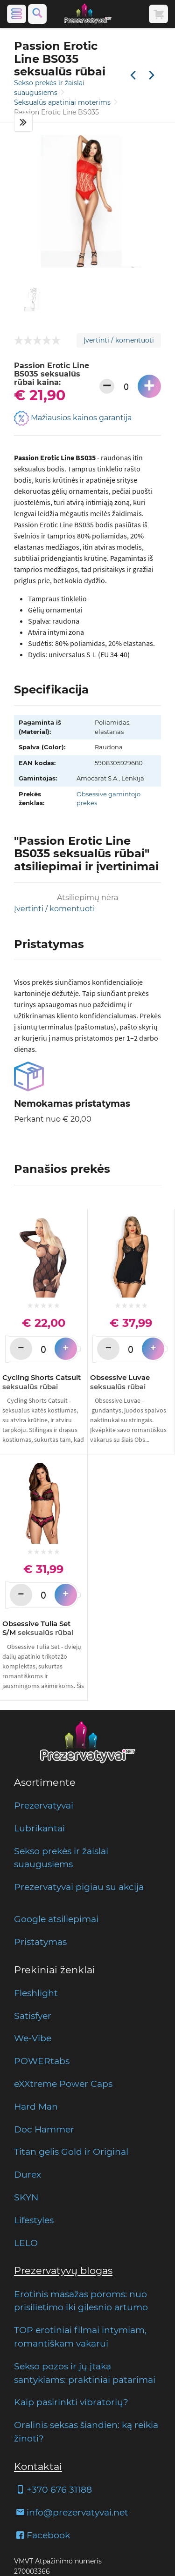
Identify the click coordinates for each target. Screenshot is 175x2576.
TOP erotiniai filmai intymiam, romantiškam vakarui (80, 2336)
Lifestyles (34, 2220)
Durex (27, 2174)
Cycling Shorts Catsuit (41, 1382)
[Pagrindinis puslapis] (87, 14)
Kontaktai (38, 2466)
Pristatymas (40, 1941)
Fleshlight (36, 1992)
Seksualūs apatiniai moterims (63, 102)
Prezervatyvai (43, 1805)
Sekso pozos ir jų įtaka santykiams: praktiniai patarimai (84, 2373)
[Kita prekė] (151, 76)
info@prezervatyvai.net (71, 2512)
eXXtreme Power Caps (63, 2083)
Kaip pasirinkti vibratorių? (71, 2402)
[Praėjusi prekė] (133, 76)
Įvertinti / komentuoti (119, 340)
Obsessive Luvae (120, 1382)
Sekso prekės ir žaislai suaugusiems (61, 1857)
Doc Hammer (44, 2129)
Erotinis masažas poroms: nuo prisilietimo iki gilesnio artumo (81, 2300)
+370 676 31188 (53, 2489)
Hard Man (36, 2106)
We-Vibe (32, 2038)
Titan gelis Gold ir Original (71, 2151)
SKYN (26, 2197)
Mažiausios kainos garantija (73, 418)
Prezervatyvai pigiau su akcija (79, 1886)
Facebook (42, 2535)
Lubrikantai (39, 1828)
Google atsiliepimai (56, 1918)
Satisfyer (32, 2015)
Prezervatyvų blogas (63, 2270)
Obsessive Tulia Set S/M (37, 1628)
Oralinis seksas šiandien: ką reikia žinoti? (86, 2431)
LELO (26, 2242)
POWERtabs (42, 2060)
